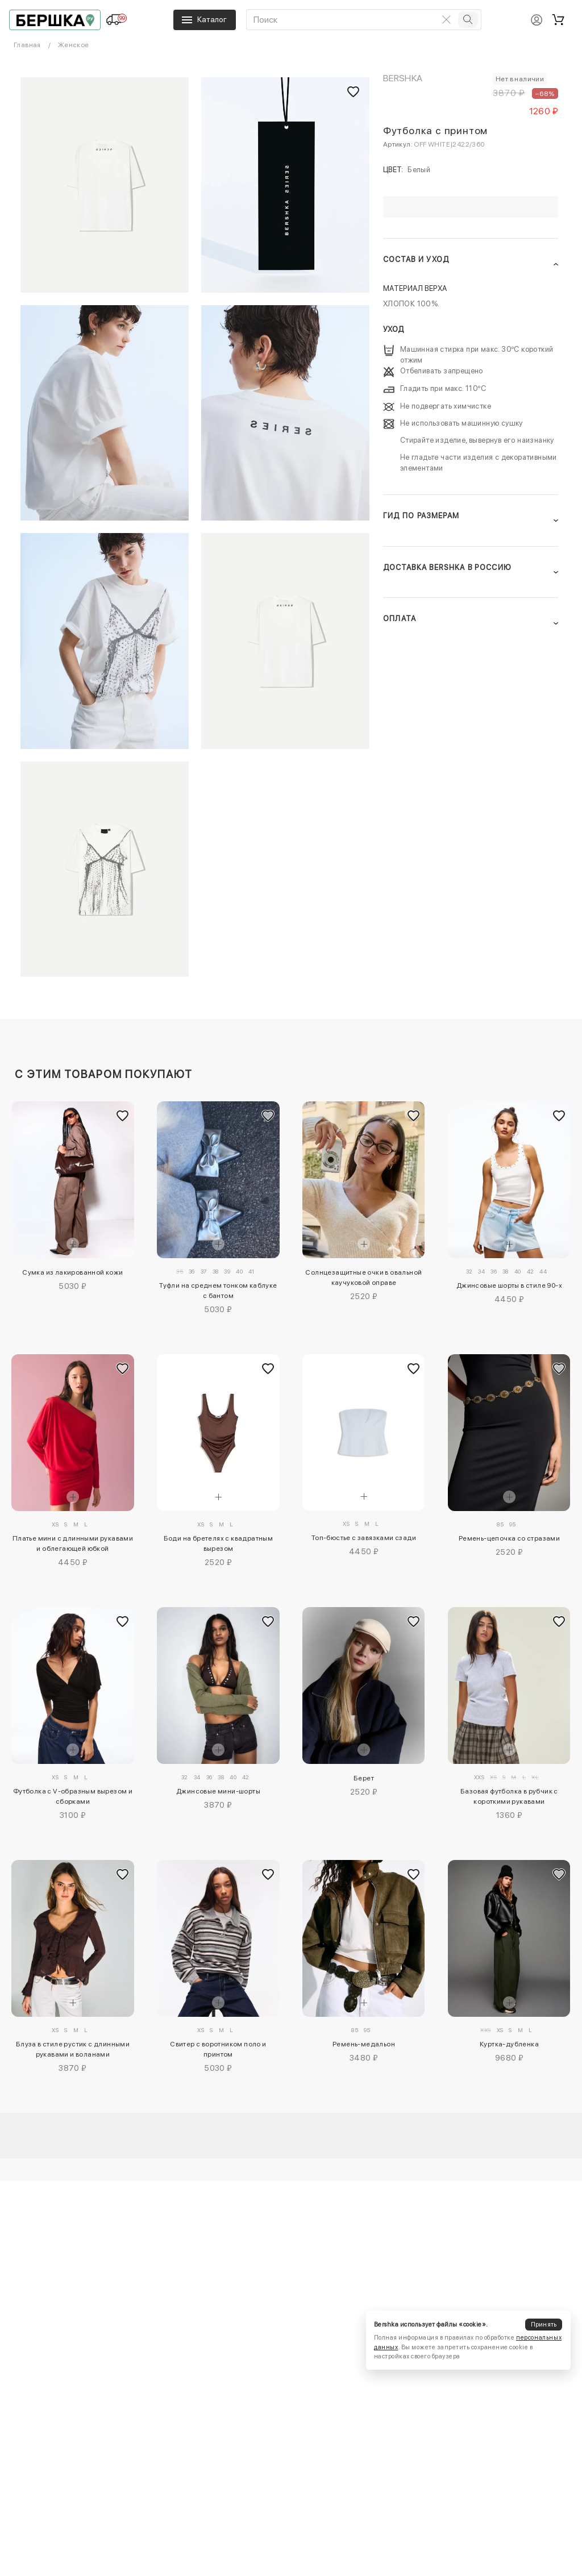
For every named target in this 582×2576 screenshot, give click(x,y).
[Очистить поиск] (446, 19)
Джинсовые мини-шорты (218, 1791)
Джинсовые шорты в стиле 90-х (509, 1285)
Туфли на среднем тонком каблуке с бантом (218, 1290)
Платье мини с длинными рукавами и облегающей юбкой (73, 1543)
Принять (544, 2324)
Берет (364, 1778)
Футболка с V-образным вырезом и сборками (72, 1796)
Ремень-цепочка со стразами (509, 1538)
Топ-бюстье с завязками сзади (363, 1538)
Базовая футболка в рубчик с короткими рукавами (509, 1796)
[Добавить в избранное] (122, 1116)
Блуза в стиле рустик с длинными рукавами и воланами (73, 2049)
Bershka (403, 78)
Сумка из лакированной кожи (72, 1272)
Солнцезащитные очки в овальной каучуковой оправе (363, 1277)
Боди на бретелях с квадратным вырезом (218, 1543)
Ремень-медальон (363, 2044)
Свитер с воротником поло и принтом (218, 2049)
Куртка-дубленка (509, 2044)
